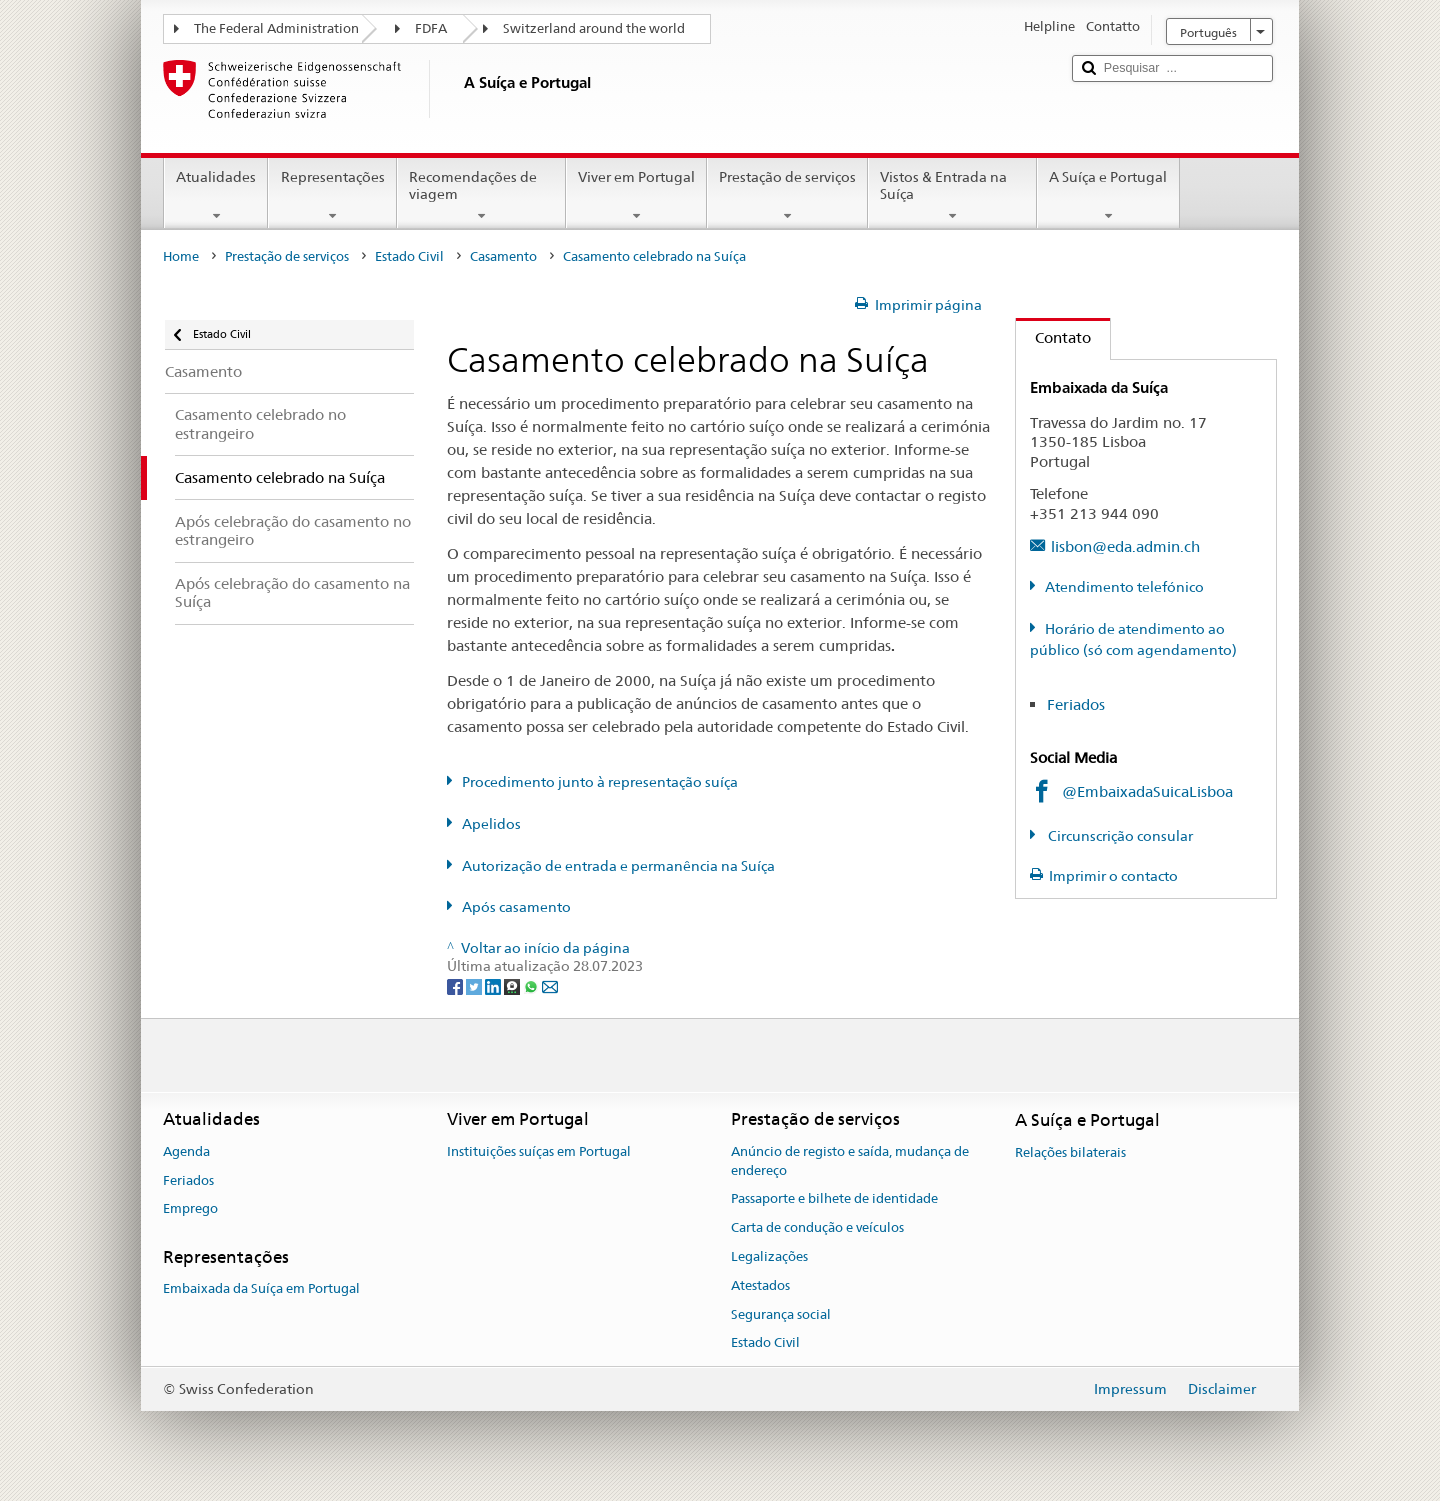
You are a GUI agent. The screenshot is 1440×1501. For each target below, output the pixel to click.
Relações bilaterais (1070, 1152)
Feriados (1076, 704)
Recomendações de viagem (481, 196)
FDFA (431, 28)
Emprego (190, 1209)
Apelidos (491, 824)
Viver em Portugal (636, 196)
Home (181, 256)
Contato (1053, 337)
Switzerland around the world (594, 28)
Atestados (760, 1285)
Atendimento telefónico (1124, 587)
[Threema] (513, 985)
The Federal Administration (276, 28)
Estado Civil (409, 256)
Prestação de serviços (787, 196)
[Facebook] (456, 985)
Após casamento (516, 907)
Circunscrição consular (1119, 836)
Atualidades (216, 196)
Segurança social (781, 1314)
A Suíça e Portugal (1108, 196)
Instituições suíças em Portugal (539, 1151)
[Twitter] (475, 985)
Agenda (186, 1151)
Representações (332, 196)
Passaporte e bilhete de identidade (834, 1199)
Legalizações (769, 1256)
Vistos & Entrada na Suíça (952, 196)
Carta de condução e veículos (817, 1227)
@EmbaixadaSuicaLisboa (1147, 791)
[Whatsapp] (532, 985)
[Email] (550, 985)
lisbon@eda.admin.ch (1125, 546)
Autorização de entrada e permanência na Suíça (618, 866)
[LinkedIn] (494, 985)
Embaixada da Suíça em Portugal (261, 1289)
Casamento (503, 256)
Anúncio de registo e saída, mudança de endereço (850, 1161)
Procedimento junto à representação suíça (600, 782)
